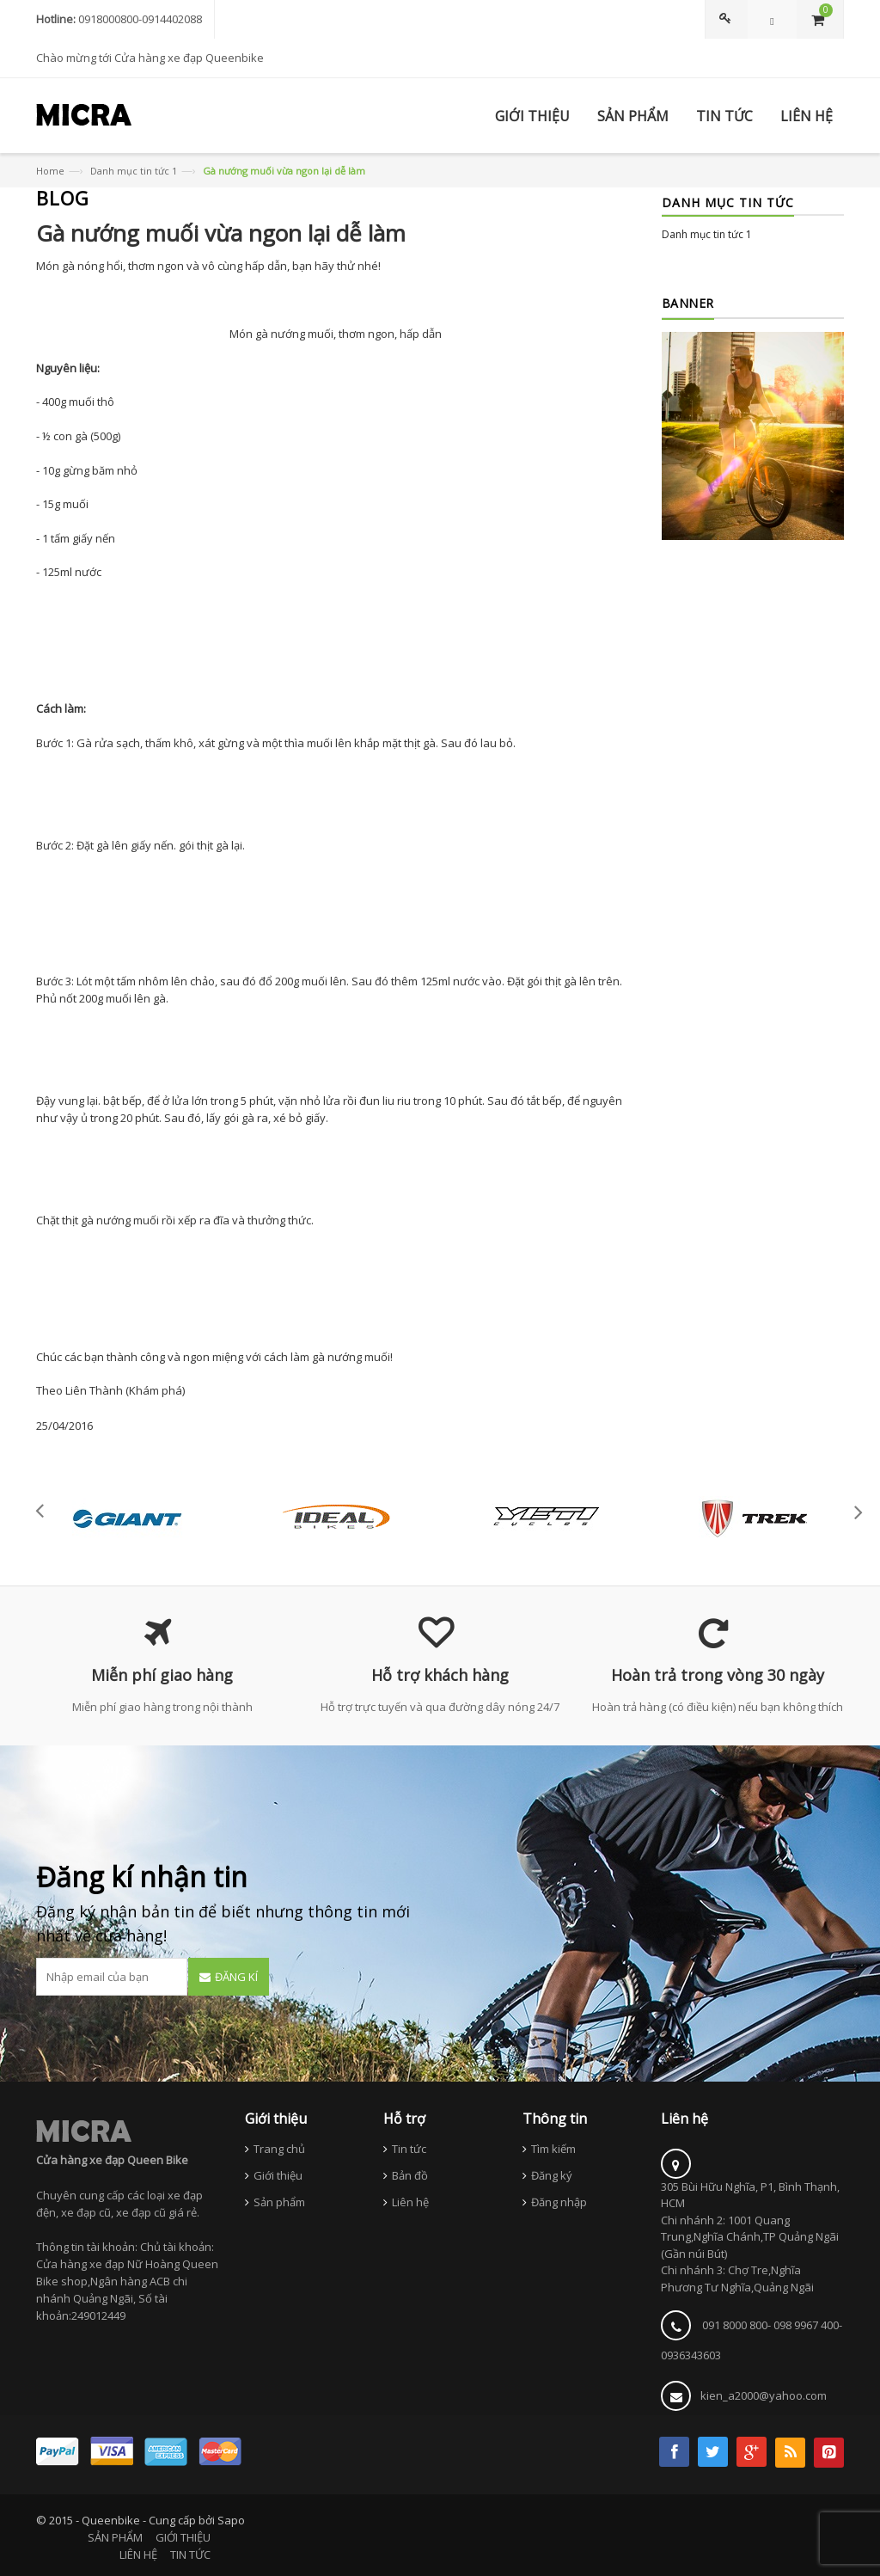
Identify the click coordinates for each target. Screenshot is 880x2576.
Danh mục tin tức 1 (133, 170)
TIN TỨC (190, 2554)
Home (50, 170)
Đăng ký (551, 2175)
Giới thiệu (278, 2175)
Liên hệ (410, 2202)
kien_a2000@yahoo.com (763, 2395)
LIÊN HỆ (138, 2554)
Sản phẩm (279, 2202)
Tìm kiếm (553, 2148)
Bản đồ (410, 2175)
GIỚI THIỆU (183, 2537)
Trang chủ (279, 2148)
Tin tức (409, 2148)
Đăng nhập (559, 2202)
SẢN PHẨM (115, 2537)
